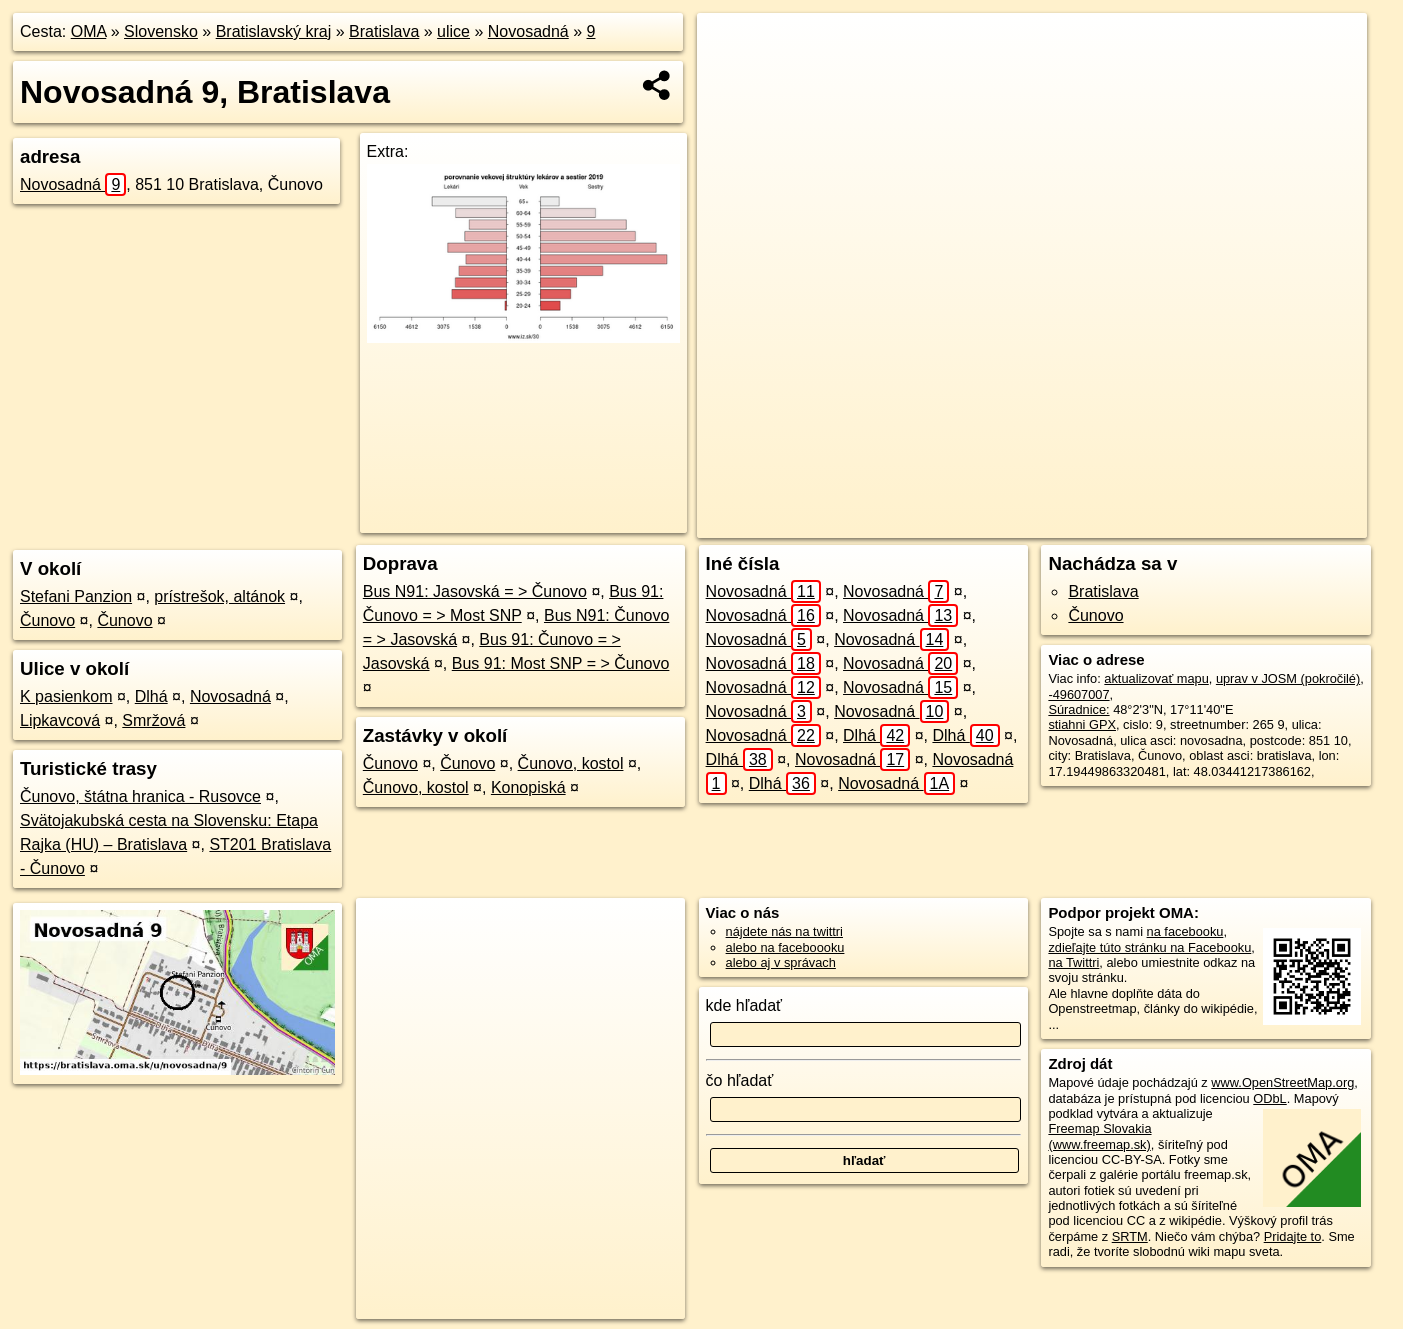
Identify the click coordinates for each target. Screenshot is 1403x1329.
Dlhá (151, 696)
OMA (89, 31)
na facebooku (1185, 931)
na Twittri (1073, 962)
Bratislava (384, 31)
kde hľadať (744, 1005)
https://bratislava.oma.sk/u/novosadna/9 (1259, 523)
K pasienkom (66, 696)
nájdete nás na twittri (784, 931)
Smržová (153, 720)
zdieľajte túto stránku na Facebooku (1149, 947)
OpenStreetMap (985, 523)
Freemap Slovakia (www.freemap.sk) (1099, 1136)
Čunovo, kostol (571, 763)
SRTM (1130, 1236)
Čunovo (47, 620)
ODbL (1269, 1098)
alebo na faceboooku (785, 947)
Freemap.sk (1088, 523)
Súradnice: (1078, 709)
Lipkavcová (60, 720)
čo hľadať (740, 1080)
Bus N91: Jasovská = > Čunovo (475, 591)
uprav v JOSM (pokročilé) (1288, 678)
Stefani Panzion (76, 596)
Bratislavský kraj (274, 31)
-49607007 (1078, 694)
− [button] (731, 78)
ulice (453, 31)
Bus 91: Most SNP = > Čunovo (561, 663)
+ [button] (731, 47)
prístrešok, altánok (219, 596)
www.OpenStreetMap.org (1282, 1082)
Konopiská (528, 787)
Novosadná (528, 31)
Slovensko (161, 31)
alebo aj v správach (781, 962)
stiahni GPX (1082, 724)
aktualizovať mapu (1156, 678)
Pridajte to (1293, 1236)
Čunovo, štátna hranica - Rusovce (140, 796)
